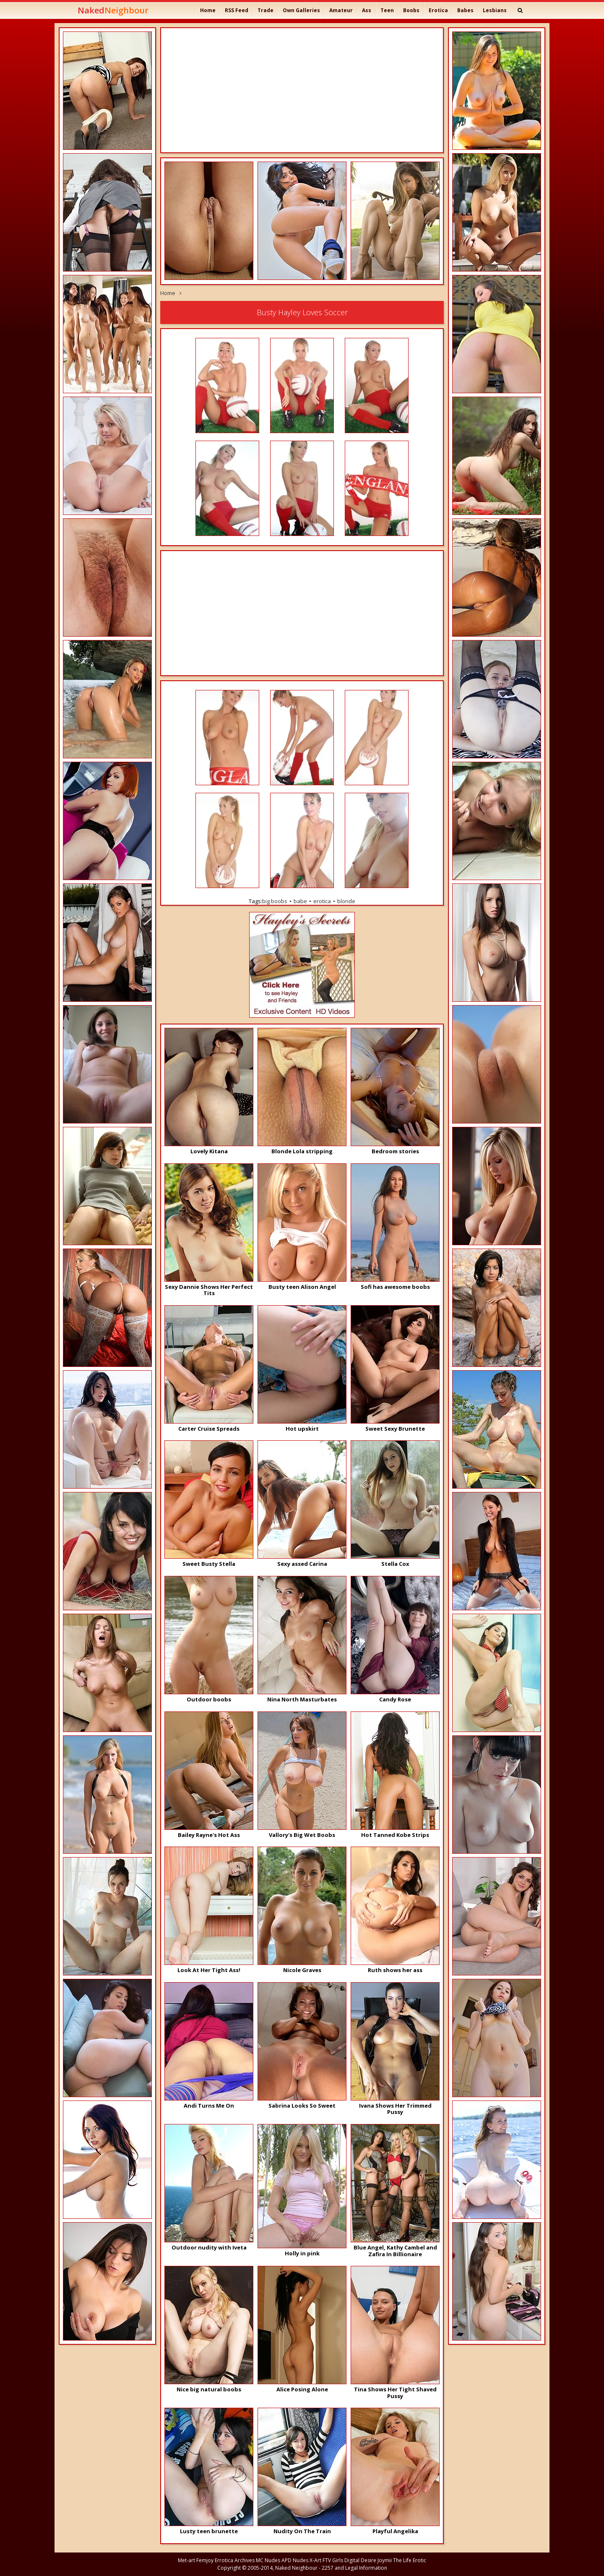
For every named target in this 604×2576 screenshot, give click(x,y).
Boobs (411, 10)
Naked (113, 10)
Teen (387, 10)
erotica (322, 901)
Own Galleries (301, 10)
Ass (366, 10)
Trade (265, 10)
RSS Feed (236, 10)
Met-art (186, 2560)
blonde (346, 901)
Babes (465, 10)
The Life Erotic (409, 2560)
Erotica (438, 10)
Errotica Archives (235, 2560)
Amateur (341, 10)
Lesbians (495, 10)
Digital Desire (360, 2560)
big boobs (274, 901)
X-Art (315, 2560)
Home (208, 10)
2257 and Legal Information (354, 2567)
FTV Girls (333, 2560)
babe (300, 901)
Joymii (385, 2560)
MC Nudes (268, 2560)
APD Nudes (294, 2560)
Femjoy (204, 2560)
